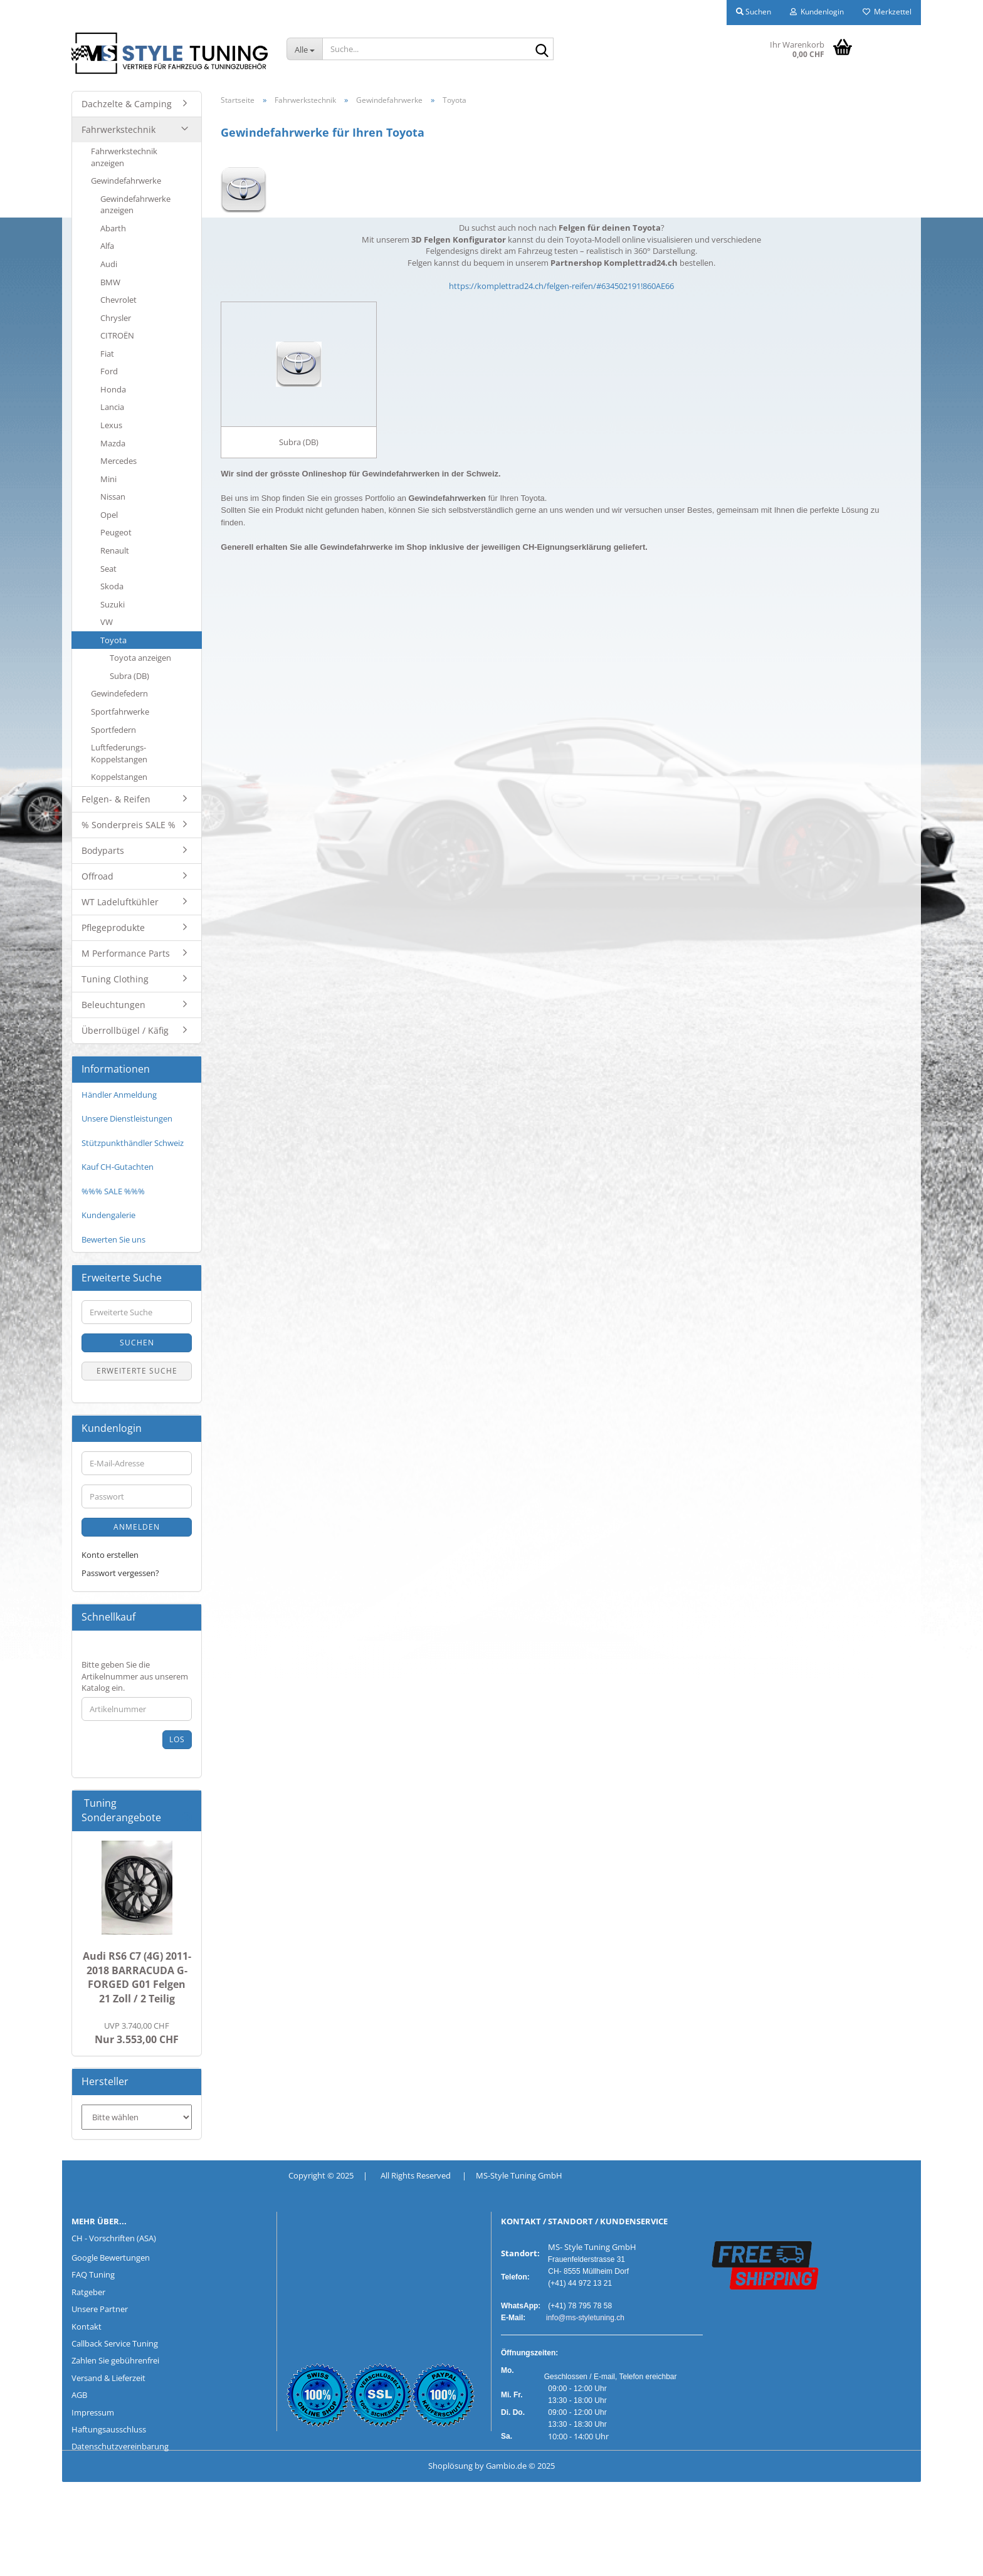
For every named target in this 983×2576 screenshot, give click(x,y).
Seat (108, 568)
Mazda (112, 443)
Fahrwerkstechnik (118, 129)
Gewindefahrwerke (126, 180)
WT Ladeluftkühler (120, 902)
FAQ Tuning (93, 2274)
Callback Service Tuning (114, 2343)
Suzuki (112, 604)
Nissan (112, 496)
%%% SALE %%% (113, 1191)
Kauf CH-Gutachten (117, 1166)
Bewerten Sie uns (113, 1239)
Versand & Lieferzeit (108, 2378)
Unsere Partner (99, 2309)
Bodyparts (102, 850)
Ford (109, 371)
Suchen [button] (753, 11)
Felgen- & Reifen (115, 799)
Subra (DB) (129, 675)
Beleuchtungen (113, 1005)
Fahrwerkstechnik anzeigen (124, 157)
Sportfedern (113, 729)
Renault (114, 550)
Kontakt (86, 2326)
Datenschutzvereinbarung (120, 2446)
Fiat (107, 353)
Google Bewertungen (110, 2257)
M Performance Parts (125, 953)
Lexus (111, 425)
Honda (113, 389)
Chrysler (115, 317)
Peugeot (116, 532)
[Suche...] (304, 49)
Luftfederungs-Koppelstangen (119, 753)
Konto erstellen (110, 1554)
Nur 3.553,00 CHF (137, 2033)
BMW (110, 282)
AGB (79, 2394)
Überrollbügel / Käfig (125, 1030)
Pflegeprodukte (113, 927)
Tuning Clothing (115, 979)
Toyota (113, 640)
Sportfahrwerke (120, 711)
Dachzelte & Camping (126, 104)
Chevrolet (118, 299)
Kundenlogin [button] (817, 11)
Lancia (112, 407)
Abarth (113, 228)
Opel (109, 514)
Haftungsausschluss (108, 2429)
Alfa (107, 245)
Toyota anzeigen (140, 657)
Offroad (97, 876)
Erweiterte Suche (137, 1370)
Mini (108, 479)
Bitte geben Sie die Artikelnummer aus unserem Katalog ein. (134, 1676)
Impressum (92, 2412)
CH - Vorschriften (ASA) (113, 2238)
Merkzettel (887, 11)
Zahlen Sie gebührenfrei (115, 2360)
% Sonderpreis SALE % (128, 825)
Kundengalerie (108, 1215)
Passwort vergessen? (120, 1573)
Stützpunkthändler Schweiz (132, 1143)
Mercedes (118, 460)
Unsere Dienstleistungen (126, 1118)
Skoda (112, 586)
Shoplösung (450, 2465)
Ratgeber (88, 2292)
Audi (108, 264)
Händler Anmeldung (119, 1094)
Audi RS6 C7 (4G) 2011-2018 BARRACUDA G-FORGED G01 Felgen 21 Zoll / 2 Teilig (137, 1977)
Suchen (137, 1342)
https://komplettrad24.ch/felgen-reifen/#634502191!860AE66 (561, 286)
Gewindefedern (119, 693)
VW (106, 622)
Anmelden (136, 1527)
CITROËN (117, 335)
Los (177, 1739)
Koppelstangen (119, 776)
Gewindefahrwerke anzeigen (135, 204)
